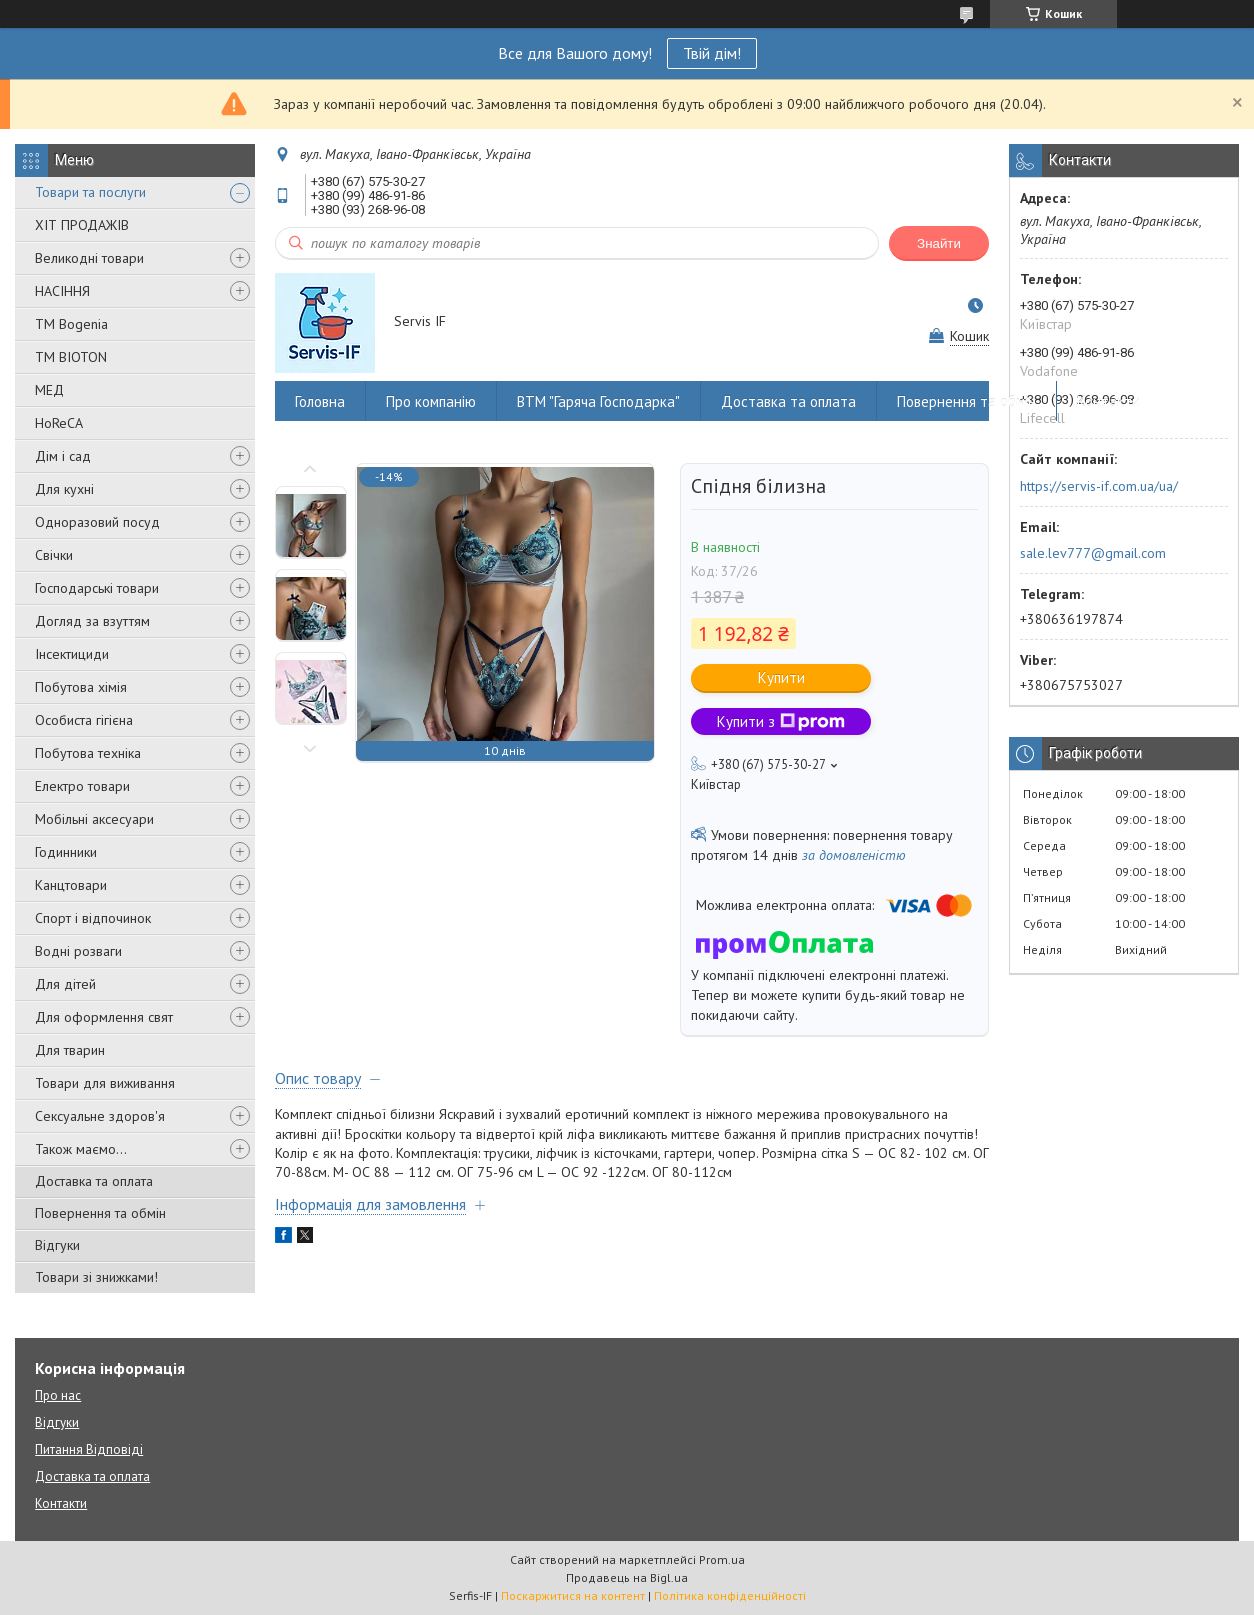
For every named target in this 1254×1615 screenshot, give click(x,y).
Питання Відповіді (89, 1449)
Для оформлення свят (104, 1017)
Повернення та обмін (100, 1213)
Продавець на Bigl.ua (627, 1577)
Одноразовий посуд (97, 522)
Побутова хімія (81, 687)
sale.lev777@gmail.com (1093, 553)
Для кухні (64, 489)
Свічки (54, 555)
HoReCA (59, 423)
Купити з (781, 721)
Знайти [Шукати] (939, 243)
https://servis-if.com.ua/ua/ (1099, 486)
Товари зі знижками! (96, 1277)
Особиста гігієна (84, 720)
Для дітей (65, 984)
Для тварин (70, 1050)
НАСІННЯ (62, 291)
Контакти (1108, 401)
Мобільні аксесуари (94, 819)
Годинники (66, 852)
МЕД (49, 390)
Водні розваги (78, 951)
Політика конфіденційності (730, 1595)
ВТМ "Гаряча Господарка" (598, 401)
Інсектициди (72, 654)
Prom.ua (722, 1559)
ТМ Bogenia (71, 324)
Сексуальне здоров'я (100, 1116)
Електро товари (82, 786)
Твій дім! (712, 53)
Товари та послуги (90, 192)
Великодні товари (89, 258)
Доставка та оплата (94, 1181)
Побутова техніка (88, 753)
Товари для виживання (105, 1083)
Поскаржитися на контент (573, 1595)
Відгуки (57, 1245)
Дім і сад (63, 456)
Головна (320, 401)
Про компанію (431, 401)
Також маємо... (81, 1149)
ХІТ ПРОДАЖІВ (82, 225)
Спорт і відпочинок (93, 918)
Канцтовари (71, 885)
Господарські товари (97, 588)
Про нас (58, 1395)
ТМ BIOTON (71, 357)
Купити (781, 677)
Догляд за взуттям (92, 621)
